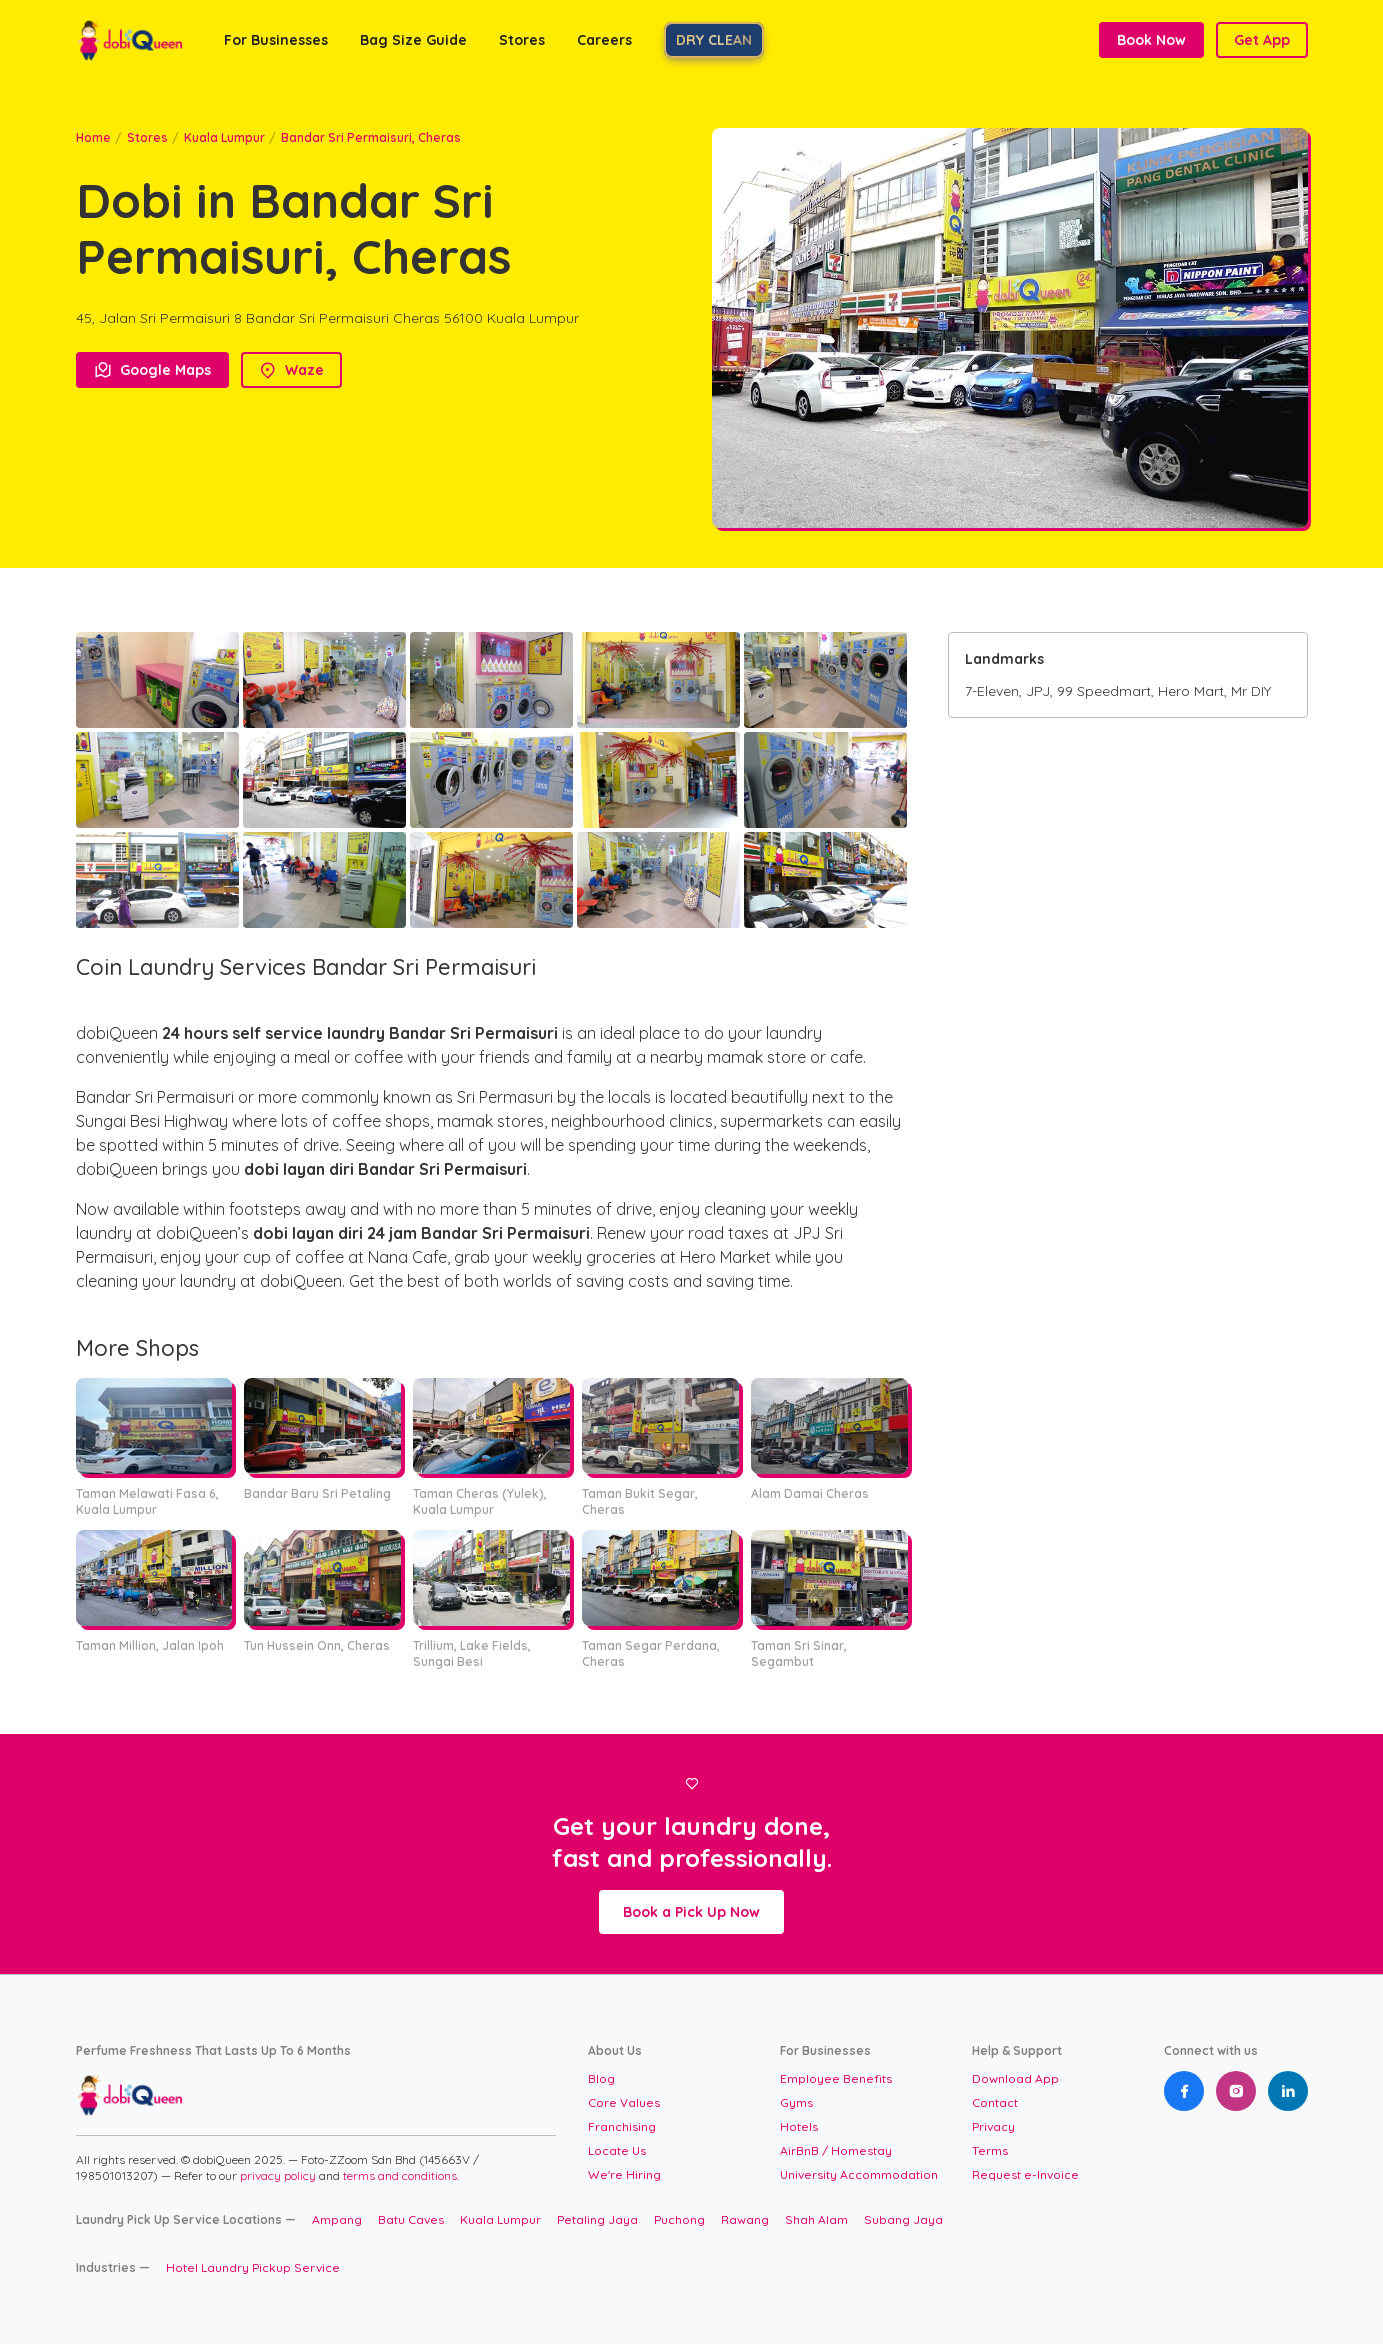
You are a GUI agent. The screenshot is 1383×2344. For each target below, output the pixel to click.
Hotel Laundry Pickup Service (253, 2267)
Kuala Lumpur (224, 137)
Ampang (337, 2219)
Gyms (796, 2102)
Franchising (622, 2126)
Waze (291, 370)
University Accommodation (859, 2174)
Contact (995, 2102)
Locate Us (617, 2150)
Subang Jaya (903, 2219)
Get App (1262, 40)
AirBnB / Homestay (836, 2150)
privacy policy (279, 2175)
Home (93, 137)
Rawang (745, 2219)
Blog (601, 2078)
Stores (147, 137)
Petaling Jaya (597, 2219)
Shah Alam (816, 2219)
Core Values (624, 2102)
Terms (990, 2150)
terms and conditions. (401, 2175)
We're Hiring (624, 2174)
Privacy (993, 2126)
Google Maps (152, 370)
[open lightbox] (157, 680)
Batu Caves (411, 2219)
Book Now (1151, 40)
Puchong (679, 2219)
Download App (1015, 2078)
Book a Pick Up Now (691, 1912)
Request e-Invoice (1025, 2174)
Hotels (799, 2126)
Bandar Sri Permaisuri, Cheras (371, 137)
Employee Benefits (836, 2078)
